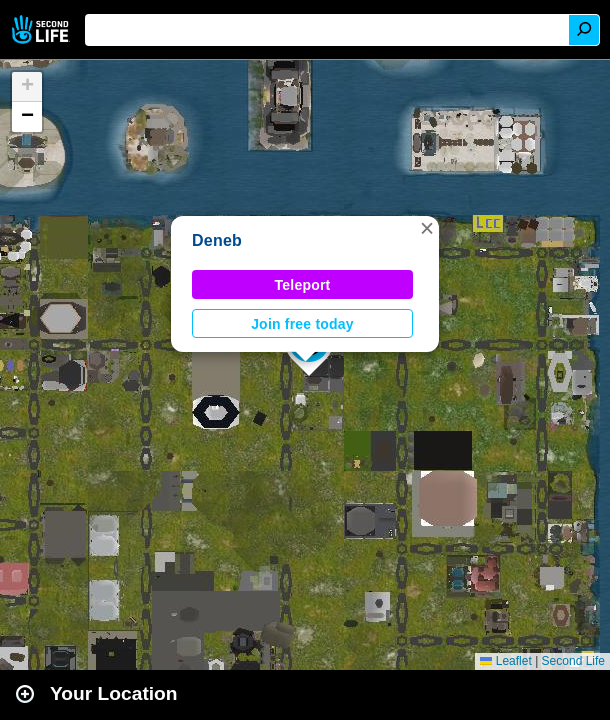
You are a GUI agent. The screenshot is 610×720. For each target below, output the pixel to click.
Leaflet (505, 661)
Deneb (217, 240)
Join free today (302, 324)
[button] (427, 228)
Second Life (42, 29)
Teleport (303, 285)
